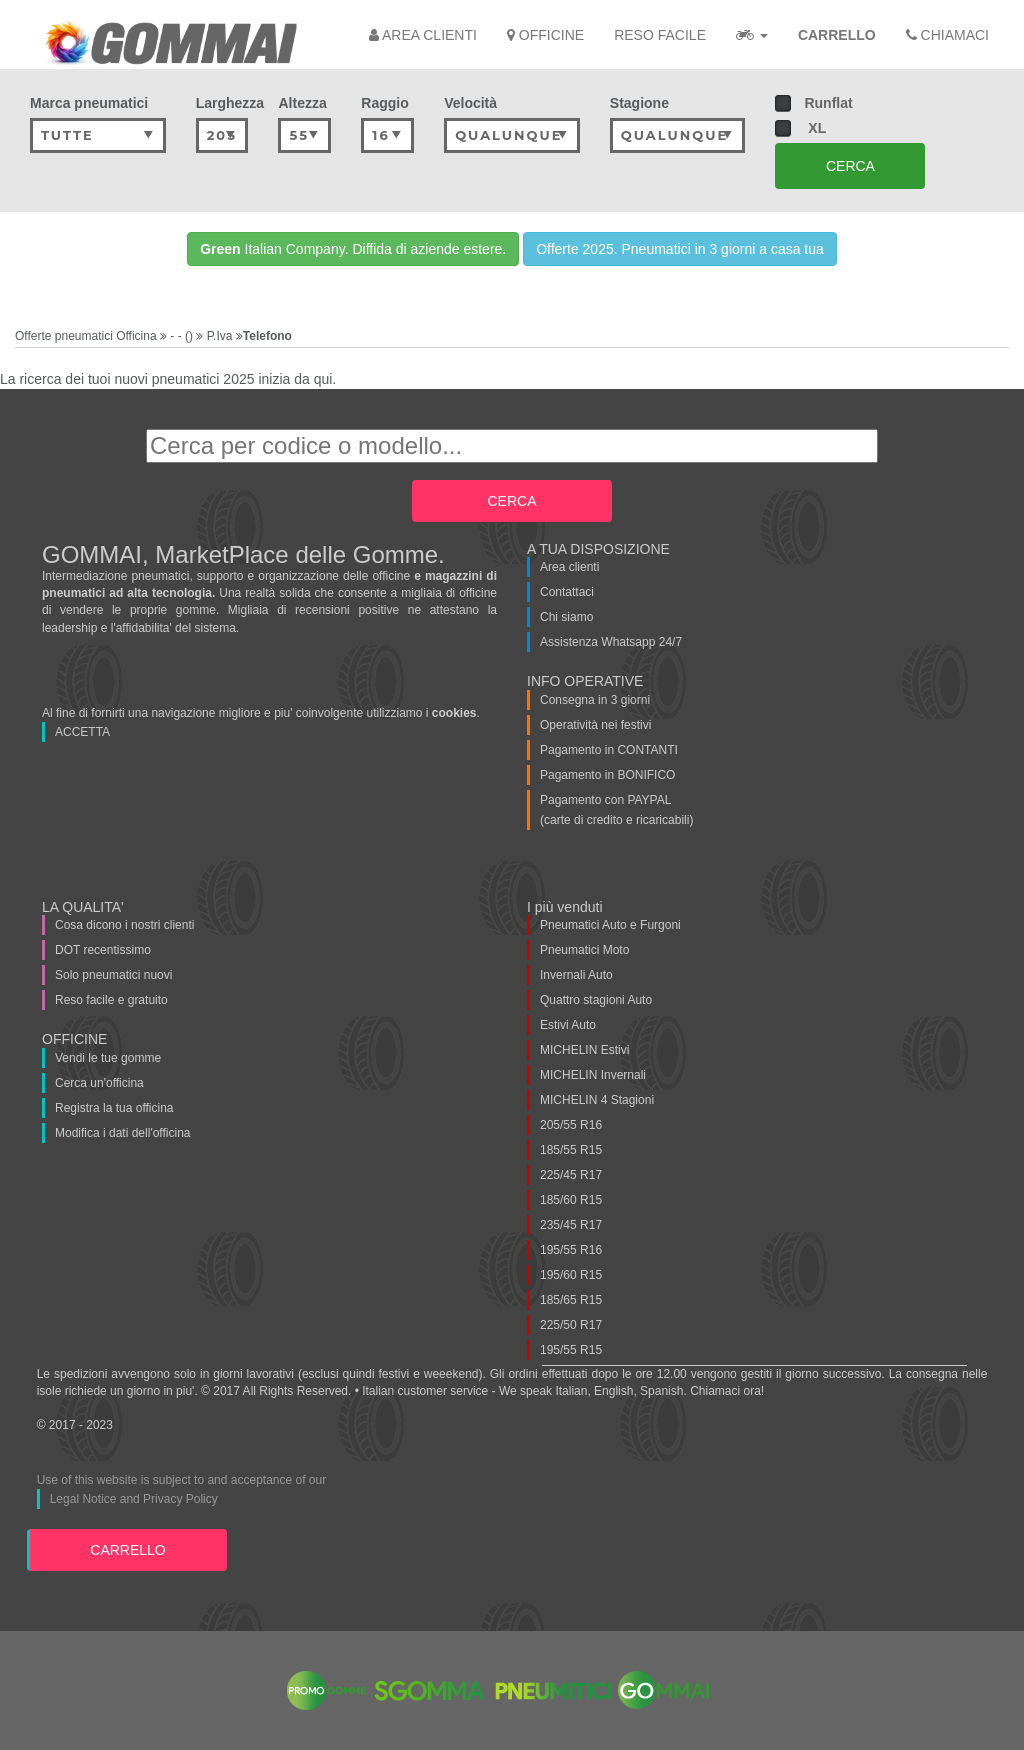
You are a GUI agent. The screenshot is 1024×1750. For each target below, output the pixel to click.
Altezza (302, 103)
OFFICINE (545, 35)
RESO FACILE (660, 35)
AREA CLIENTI (423, 35)
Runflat (817, 103)
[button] (752, 35)
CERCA (850, 166)
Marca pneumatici (89, 103)
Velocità (470, 103)
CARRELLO (127, 1550)
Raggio (384, 103)
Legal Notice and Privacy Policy (134, 1499)
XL (800, 128)
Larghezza (222, 103)
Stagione (639, 103)
